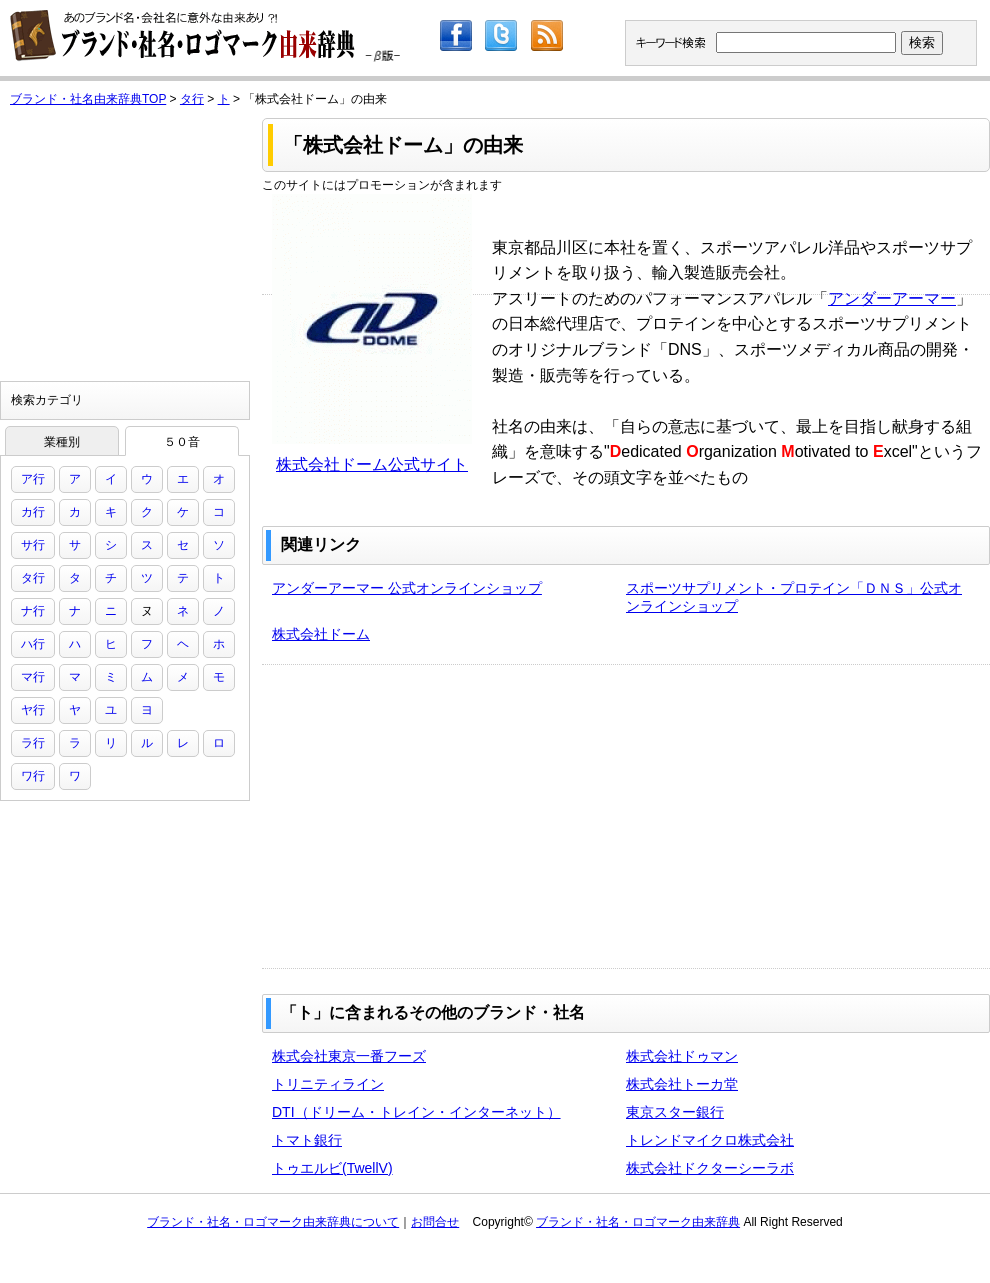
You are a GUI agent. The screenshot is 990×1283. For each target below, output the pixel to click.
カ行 (33, 512)
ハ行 (33, 644)
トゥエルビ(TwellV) (332, 1168)
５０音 (182, 442)
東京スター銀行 (675, 1112)
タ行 (192, 99)
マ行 (33, 677)
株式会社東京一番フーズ (349, 1056)
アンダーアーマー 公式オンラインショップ (407, 588)
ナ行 (33, 611)
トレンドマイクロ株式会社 (710, 1140)
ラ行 (33, 743)
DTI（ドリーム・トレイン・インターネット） (416, 1112)
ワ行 (33, 776)
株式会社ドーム (321, 634)
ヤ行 (33, 710)
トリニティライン (328, 1084)
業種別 (62, 442)
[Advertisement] (515, 815)
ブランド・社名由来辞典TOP (88, 99)
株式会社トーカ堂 (682, 1084)
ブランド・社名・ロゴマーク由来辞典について (273, 1222)
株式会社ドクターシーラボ (710, 1168)
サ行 (33, 545)
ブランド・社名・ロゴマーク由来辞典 (638, 1222)
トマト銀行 (307, 1140)
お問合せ (435, 1222)
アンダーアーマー (892, 298)
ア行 (33, 479)
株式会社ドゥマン (682, 1056)
